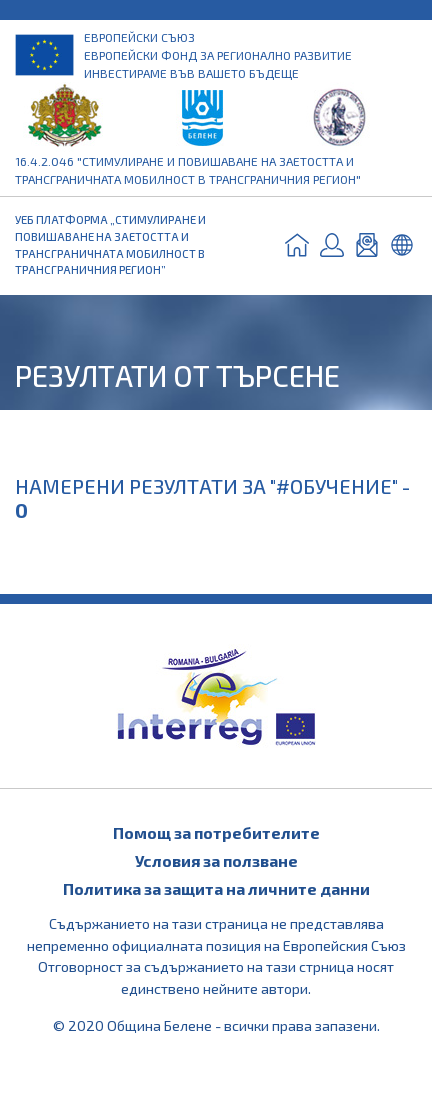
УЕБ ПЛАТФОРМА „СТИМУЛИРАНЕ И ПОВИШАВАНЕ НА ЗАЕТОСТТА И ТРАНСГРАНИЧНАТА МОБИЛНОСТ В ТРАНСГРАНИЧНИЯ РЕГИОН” (110, 244)
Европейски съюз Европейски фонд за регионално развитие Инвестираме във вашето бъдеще (218, 55)
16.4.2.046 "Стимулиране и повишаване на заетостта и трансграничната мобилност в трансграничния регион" (188, 170)
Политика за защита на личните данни (216, 888)
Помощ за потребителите (216, 832)
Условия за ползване (216, 860)
